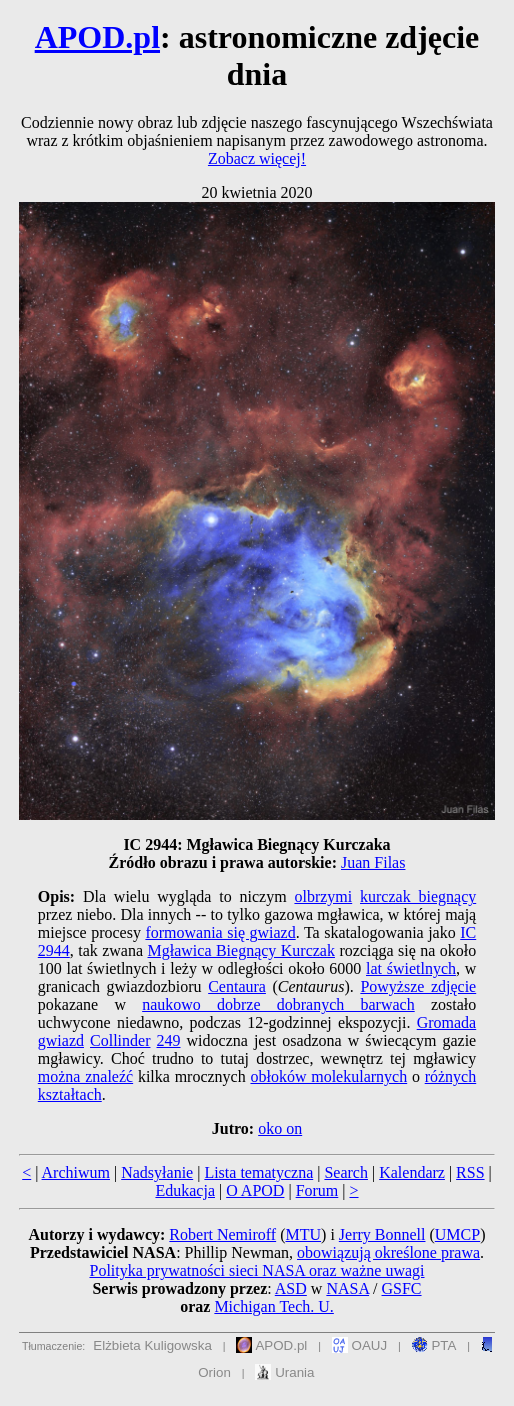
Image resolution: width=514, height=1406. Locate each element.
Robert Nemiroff (222, 1234)
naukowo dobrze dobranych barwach (278, 1004)
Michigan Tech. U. (273, 1306)
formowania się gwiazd (220, 932)
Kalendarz (412, 1172)
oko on (280, 1128)
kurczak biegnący (418, 896)
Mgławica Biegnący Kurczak (241, 950)
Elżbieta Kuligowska (152, 1345)
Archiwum (76, 1172)
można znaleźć (85, 1076)
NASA (347, 1288)
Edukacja (185, 1190)
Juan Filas (373, 862)
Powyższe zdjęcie (418, 986)
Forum (317, 1190)
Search (346, 1172)
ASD (291, 1288)
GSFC (402, 1288)
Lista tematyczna (258, 1172)
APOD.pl (97, 37)
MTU (303, 1234)
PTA (434, 1345)
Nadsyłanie (157, 1172)
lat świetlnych (411, 968)
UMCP (457, 1234)
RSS (470, 1172)
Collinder (120, 1040)
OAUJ (359, 1345)
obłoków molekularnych (328, 1076)
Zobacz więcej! (257, 158)
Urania (284, 1372)
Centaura (237, 986)
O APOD (255, 1190)
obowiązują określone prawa (388, 1252)
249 (169, 1040)
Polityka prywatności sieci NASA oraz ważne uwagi (256, 1270)
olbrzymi (323, 896)
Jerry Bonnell (382, 1234)
